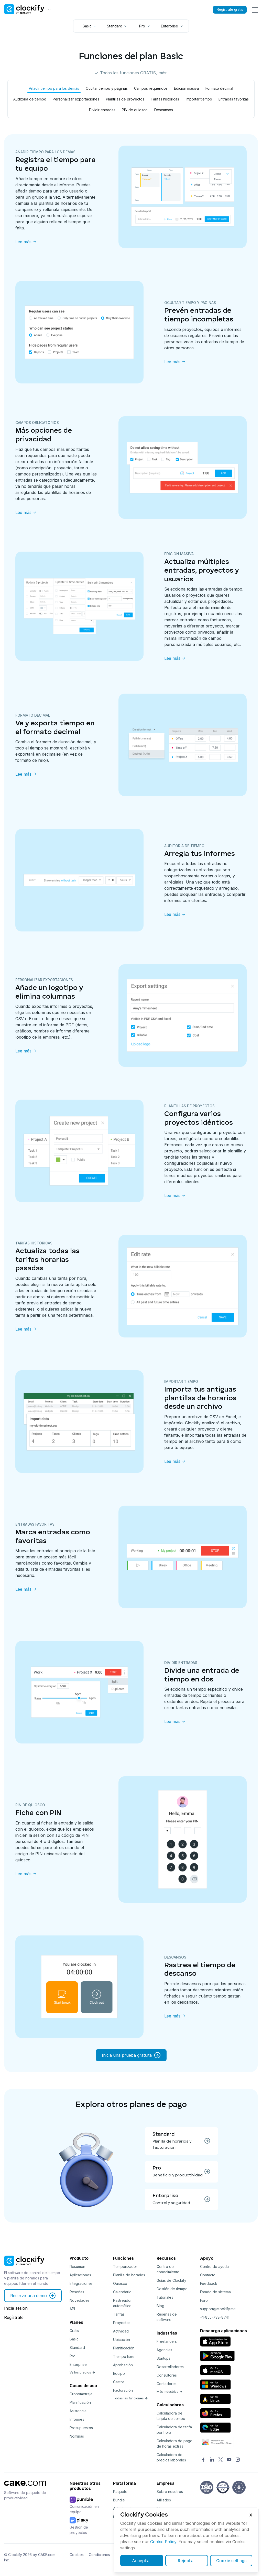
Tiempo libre (124, 2361)
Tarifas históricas (184, 101)
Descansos (183, 114)
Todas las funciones (130, 2403)
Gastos (119, 2387)
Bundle (119, 2505)
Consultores (167, 2380)
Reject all (186, 2560)
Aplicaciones (80, 2280)
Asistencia (78, 2416)
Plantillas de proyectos (143, 101)
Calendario (122, 2297)
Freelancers (167, 2346)
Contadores (167, 2389)
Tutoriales (165, 2302)
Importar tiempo (219, 101)
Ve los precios (82, 2377)
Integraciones (81, 2288)
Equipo (119, 2378)
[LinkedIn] (212, 2465)
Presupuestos (81, 2433)
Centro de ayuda (214, 2271)
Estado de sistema (215, 2297)
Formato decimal (221, 89)
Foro (204, 2305)
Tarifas (119, 2319)
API (72, 2314)
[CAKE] (25, 2492)
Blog (160, 2311)
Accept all (141, 2560)
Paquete (120, 2496)
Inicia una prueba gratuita (131, 2060)
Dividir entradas (120, 114)
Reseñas (77, 2297)
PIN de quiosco (154, 114)
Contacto (207, 2280)
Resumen (77, 2271)
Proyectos (121, 2328)
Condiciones (99, 2560)
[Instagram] (237, 2465)
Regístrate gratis (225, 9)
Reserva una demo (33, 2301)
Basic (87, 26)
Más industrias (169, 2397)
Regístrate (14, 2322)
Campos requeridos (151, 89)
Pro (142, 26)
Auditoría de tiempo (45, 101)
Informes (77, 2424)
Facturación (123, 2395)
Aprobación (123, 2370)
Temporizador (125, 2271)
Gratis (74, 2336)
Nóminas (77, 2441)
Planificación (80, 2407)
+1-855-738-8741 (214, 2322)
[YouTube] (229, 2465)
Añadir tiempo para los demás (52, 89)
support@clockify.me (218, 2314)
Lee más (23, 246)
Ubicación (121, 2344)
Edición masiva (187, 89)
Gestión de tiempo (172, 2294)
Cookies (77, 2560)
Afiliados (164, 2505)
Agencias (164, 2355)
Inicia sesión (16, 2313)
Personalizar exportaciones (93, 101)
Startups (163, 2363)
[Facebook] (203, 2465)
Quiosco (120, 2288)
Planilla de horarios (129, 2280)
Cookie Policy (163, 2541)
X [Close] (250, 2515)
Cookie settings (231, 2560)
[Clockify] (24, 2272)
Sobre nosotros (170, 2496)
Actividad (121, 2336)
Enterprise (169, 26)
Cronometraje (81, 2399)
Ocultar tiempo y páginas (105, 89)
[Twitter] (220, 2465)
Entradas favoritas (84, 114)
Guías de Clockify (171, 2285)
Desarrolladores (170, 2372)
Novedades (80, 2305)
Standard (114, 26)
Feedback (208, 2288)
